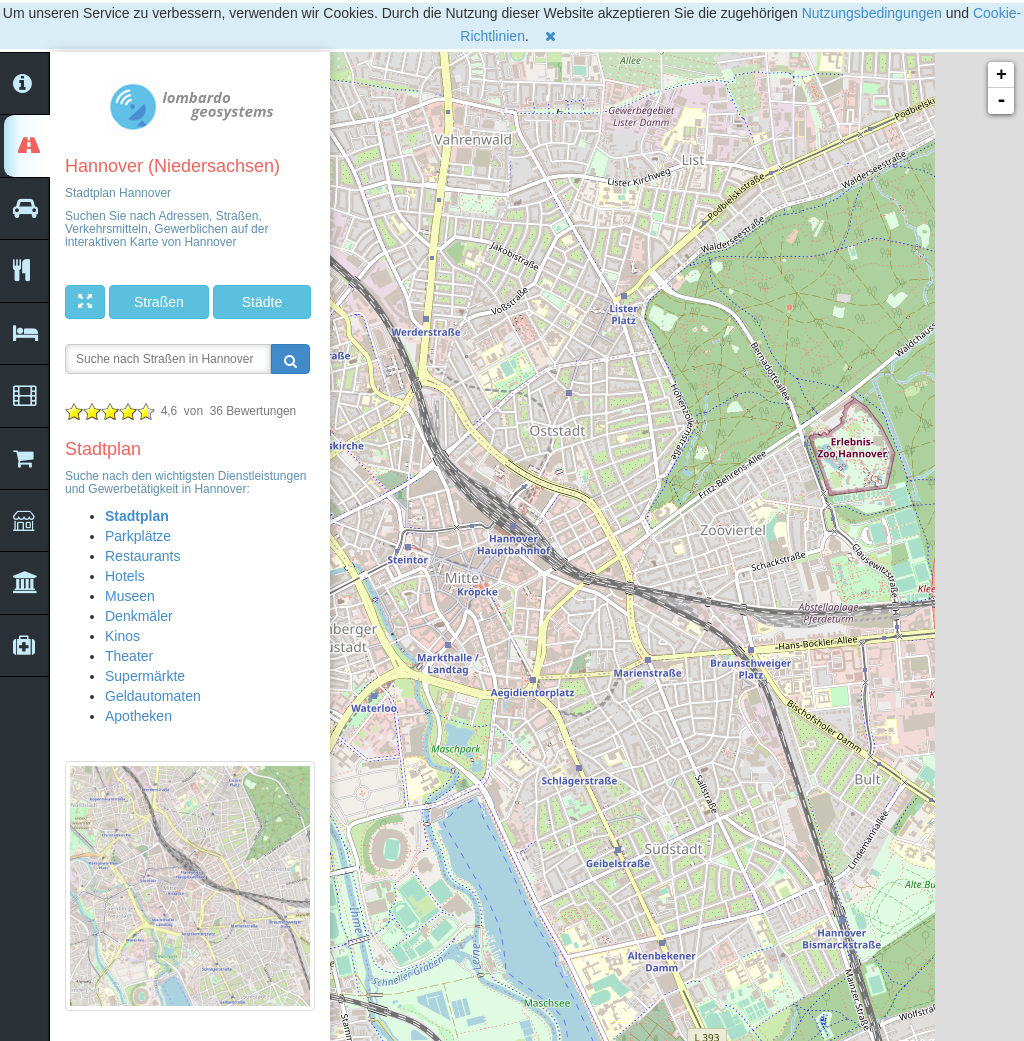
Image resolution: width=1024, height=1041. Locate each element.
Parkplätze (138, 536)
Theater (129, 656)
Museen (130, 596)
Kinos (122, 636)
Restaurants (142, 556)
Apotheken (138, 716)
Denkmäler (139, 616)
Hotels (125, 576)
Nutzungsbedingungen (872, 13)
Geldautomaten (153, 696)
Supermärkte (145, 676)
